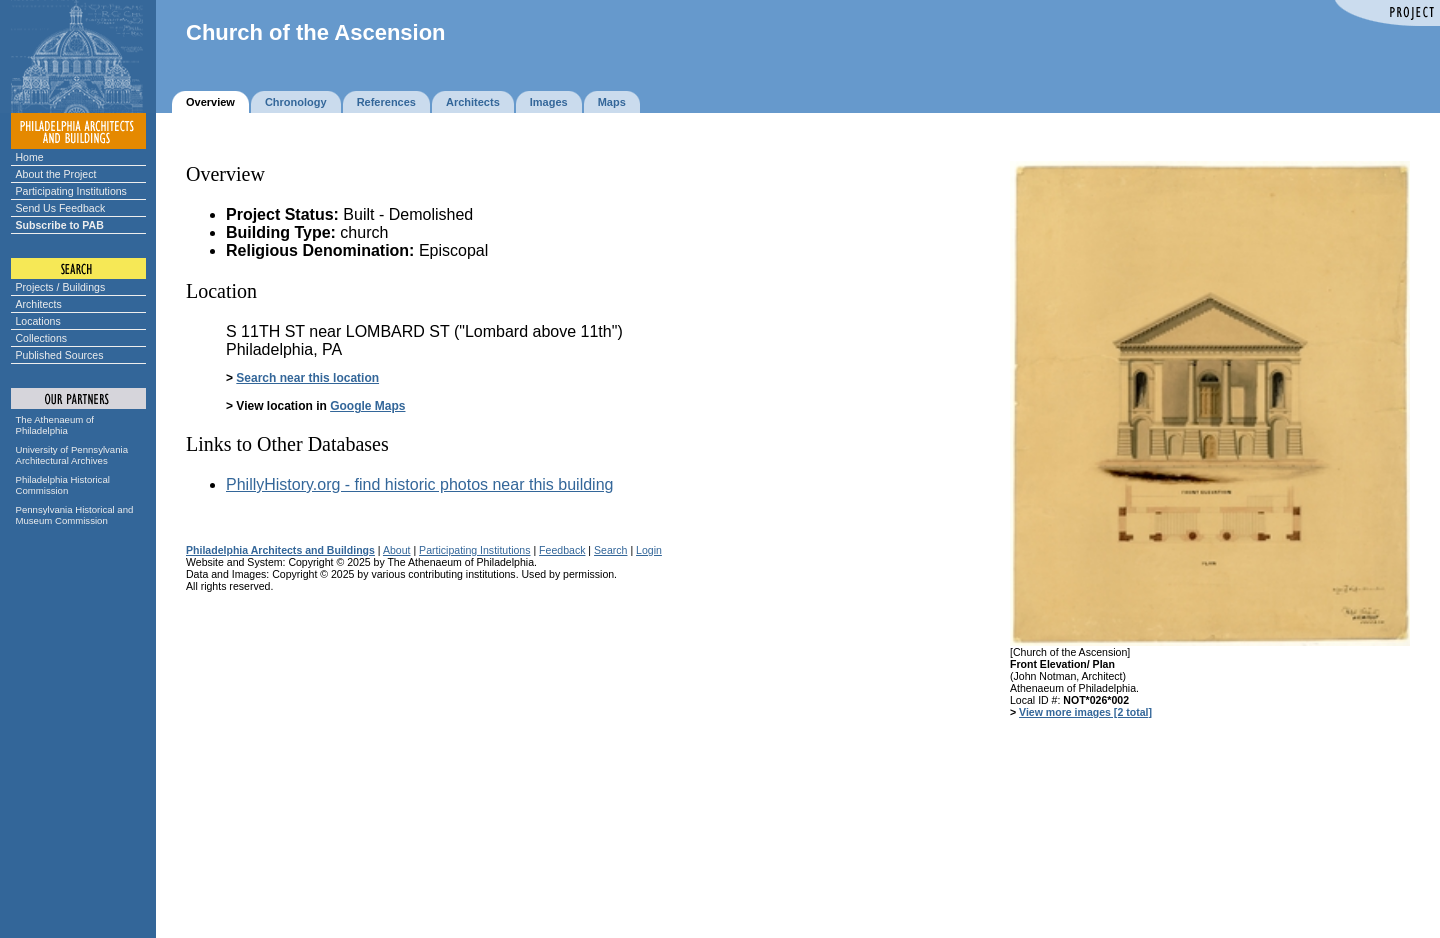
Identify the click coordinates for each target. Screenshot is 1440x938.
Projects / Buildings (61, 287)
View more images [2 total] (1085, 712)
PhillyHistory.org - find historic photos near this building (419, 484)
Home (30, 157)
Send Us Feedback (61, 208)
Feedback (562, 550)
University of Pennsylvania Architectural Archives (72, 455)
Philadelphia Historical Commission (63, 485)
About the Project (56, 174)
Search (610, 550)
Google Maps (367, 406)
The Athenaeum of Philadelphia (55, 425)
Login (649, 550)
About (397, 550)
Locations (38, 321)
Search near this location (307, 378)
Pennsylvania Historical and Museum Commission (75, 515)
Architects (39, 304)
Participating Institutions (71, 191)
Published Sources (60, 355)
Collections (42, 338)
